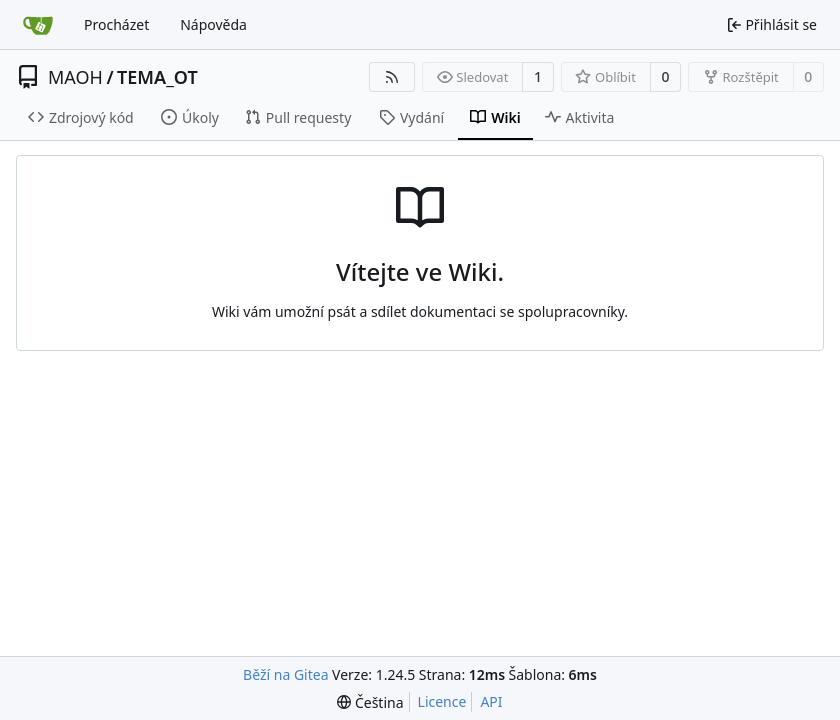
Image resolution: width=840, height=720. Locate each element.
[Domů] (38, 25)
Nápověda (213, 24)
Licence (442, 701)
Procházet (116, 24)
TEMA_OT (157, 77)
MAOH (75, 77)
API (491, 701)
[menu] (370, 702)
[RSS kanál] (392, 77)
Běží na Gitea (285, 674)
